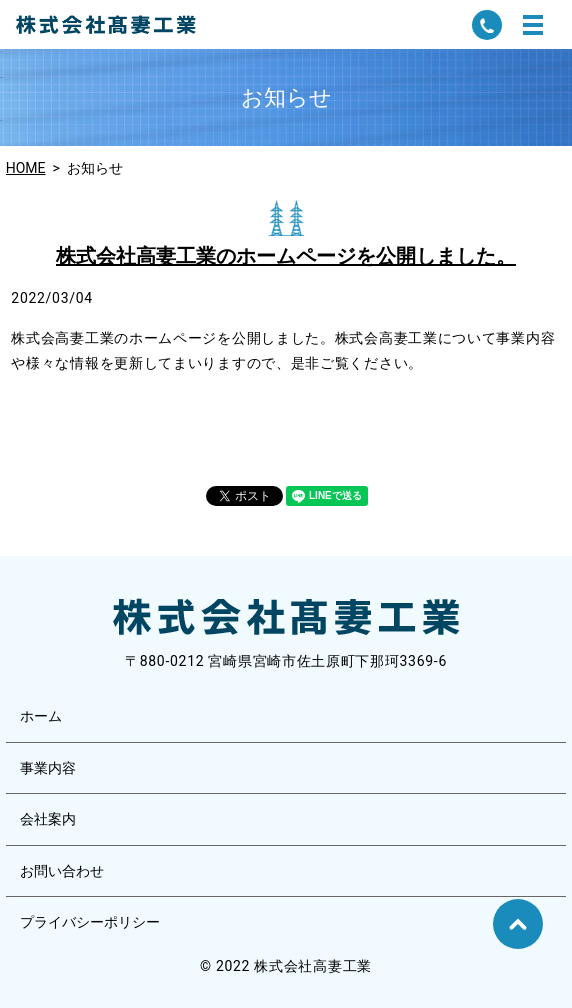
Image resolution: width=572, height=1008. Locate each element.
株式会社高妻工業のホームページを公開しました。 (286, 256)
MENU (533, 25)
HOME (26, 168)
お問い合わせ (62, 871)
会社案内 (48, 819)
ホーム (41, 716)
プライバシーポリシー (90, 922)
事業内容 (48, 768)
